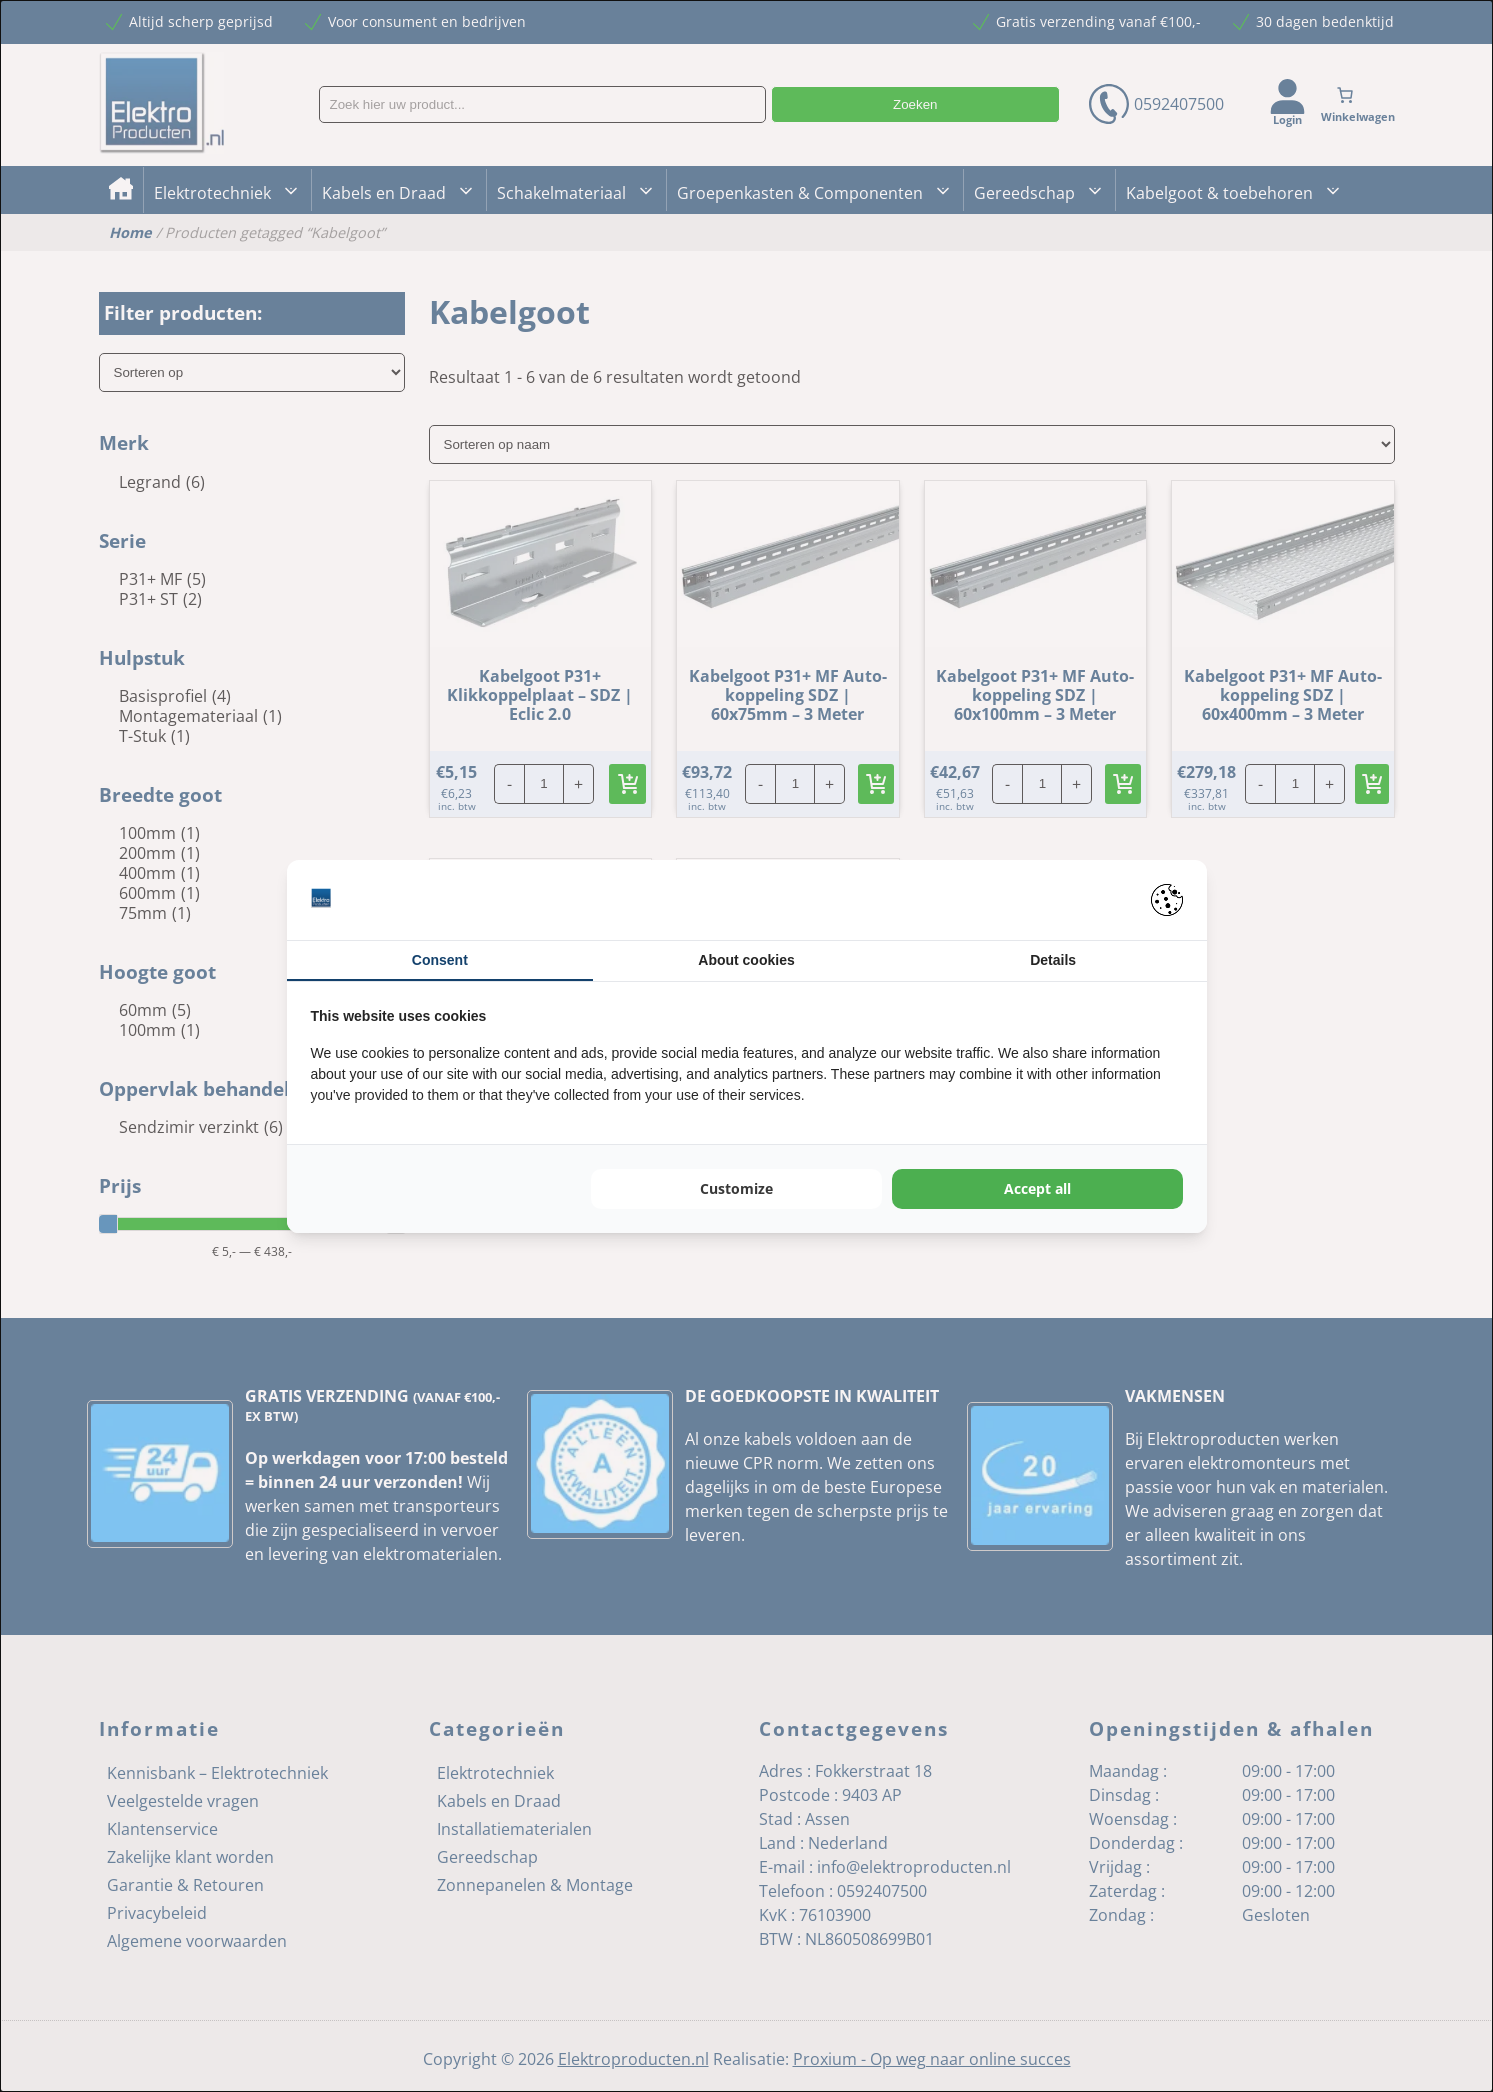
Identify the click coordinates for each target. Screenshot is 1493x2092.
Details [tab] (1053, 960)
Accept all (1037, 1188)
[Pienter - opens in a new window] (1167, 900)
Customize (736, 1188)
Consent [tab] (440, 960)
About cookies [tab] (746, 960)
